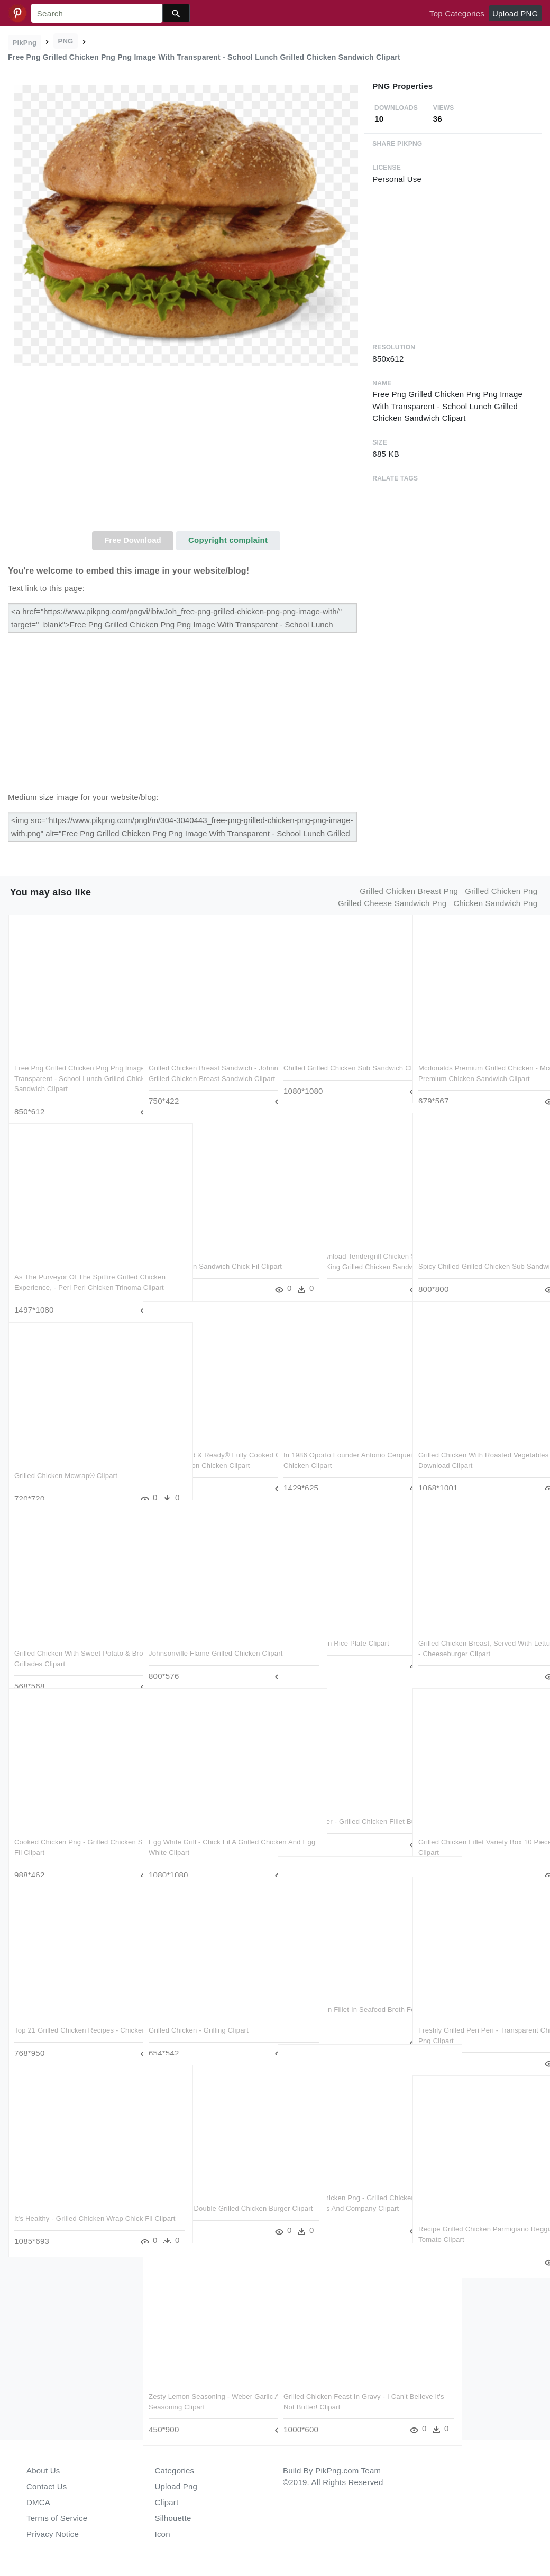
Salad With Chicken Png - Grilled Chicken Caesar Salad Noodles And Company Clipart (340, 2188)
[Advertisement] (186, 452)
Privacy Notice (52, 2533)
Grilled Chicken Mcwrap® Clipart (65, 1456)
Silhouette (173, 2518)
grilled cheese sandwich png (392, 903)
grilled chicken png (501, 891)
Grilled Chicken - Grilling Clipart (199, 2011)
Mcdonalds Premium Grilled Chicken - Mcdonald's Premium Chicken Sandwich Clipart (476, 1059)
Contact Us (46, 2486)
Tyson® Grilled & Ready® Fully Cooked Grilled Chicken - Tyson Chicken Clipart (199, 1446)
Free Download (132, 539)
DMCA (38, 2502)
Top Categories (456, 13)
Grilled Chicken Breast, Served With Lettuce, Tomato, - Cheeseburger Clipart (475, 1634)
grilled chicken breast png (409, 891)
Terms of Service (56, 2518)
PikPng (25, 43)
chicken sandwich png (495, 903)
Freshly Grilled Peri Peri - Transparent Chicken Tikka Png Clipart (467, 2021)
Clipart (167, 2502)
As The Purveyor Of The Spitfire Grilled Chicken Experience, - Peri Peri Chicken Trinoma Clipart (68, 1267)
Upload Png (176, 2486)
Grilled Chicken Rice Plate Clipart (336, 1624)
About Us (43, 2470)
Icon (162, 2533)
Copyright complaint (228, 539)
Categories (175, 2470)
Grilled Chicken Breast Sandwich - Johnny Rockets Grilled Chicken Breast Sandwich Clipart (203, 1059)
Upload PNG (515, 13)
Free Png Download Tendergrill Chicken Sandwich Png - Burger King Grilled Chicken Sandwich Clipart (342, 1247)
